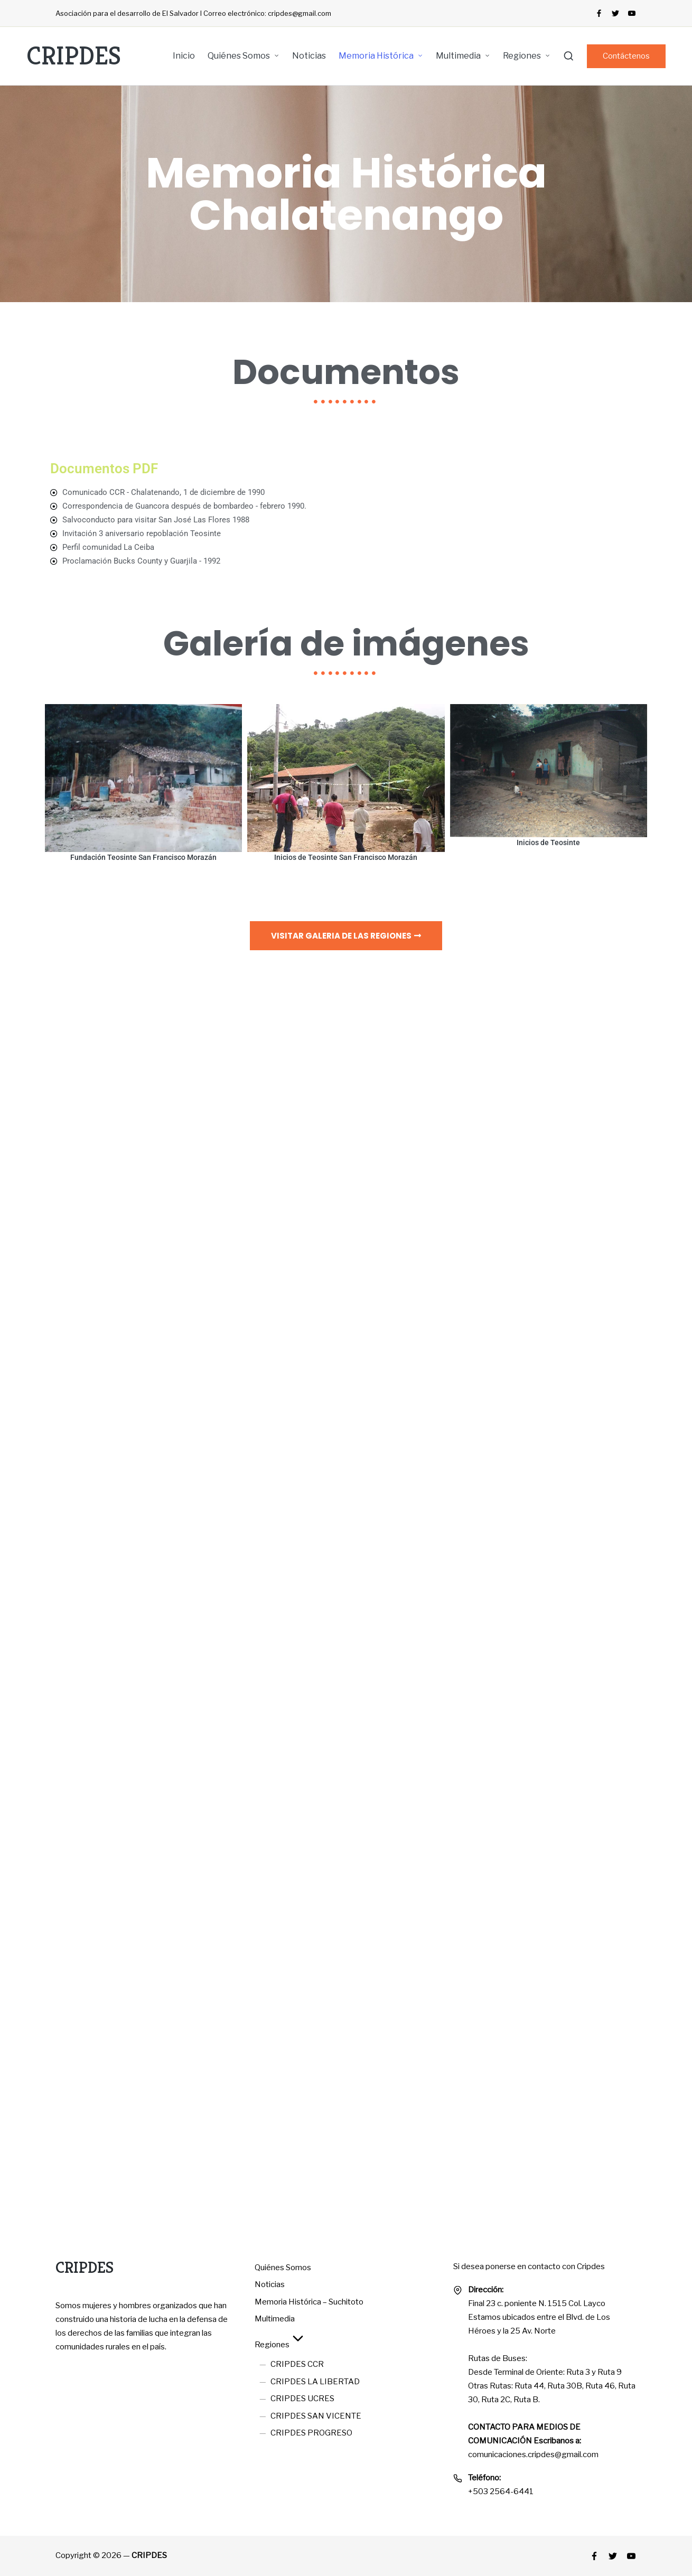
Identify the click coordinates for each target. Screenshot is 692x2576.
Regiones (280, 2344)
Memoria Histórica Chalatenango (346, 194)
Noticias (270, 2284)
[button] (626, 56)
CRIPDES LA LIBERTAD (315, 2381)
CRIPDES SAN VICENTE (315, 2416)
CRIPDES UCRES (302, 2398)
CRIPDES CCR (297, 2364)
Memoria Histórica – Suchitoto (309, 2302)
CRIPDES (73, 56)
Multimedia (275, 2319)
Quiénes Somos (283, 2267)
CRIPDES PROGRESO (311, 2433)
